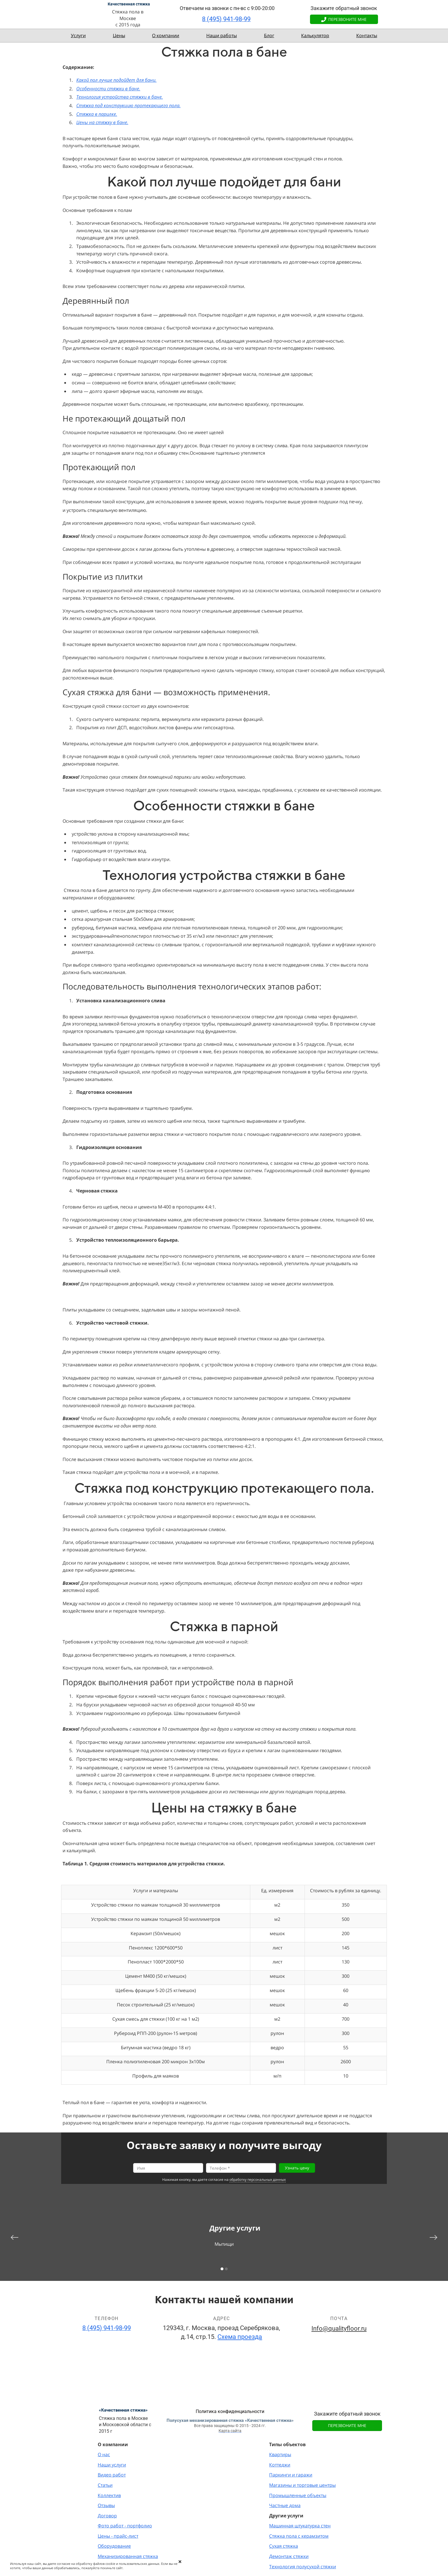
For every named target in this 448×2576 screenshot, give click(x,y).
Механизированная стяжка (128, 2556)
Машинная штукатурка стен (300, 2526)
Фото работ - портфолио (125, 2526)
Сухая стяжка (283, 2546)
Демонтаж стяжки (289, 2556)
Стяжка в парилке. (96, 114)
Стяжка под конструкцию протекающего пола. (128, 105)
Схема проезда (239, 2336)
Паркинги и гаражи (290, 2475)
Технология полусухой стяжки (302, 2566)
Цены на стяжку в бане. (102, 122)
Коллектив (109, 2495)
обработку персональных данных (257, 2179)
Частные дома (285, 2505)
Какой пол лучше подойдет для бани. (116, 80)
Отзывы (106, 2505)
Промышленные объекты (297, 2495)
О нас (104, 2454)
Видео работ (112, 2475)
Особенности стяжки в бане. (108, 89)
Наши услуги (112, 2465)
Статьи (105, 2485)
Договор (107, 2516)
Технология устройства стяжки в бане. (119, 97)
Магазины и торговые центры (302, 2485)
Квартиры (280, 2454)
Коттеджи (279, 2465)
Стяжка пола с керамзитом (299, 2536)
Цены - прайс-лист (118, 2536)
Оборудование (114, 2546)
